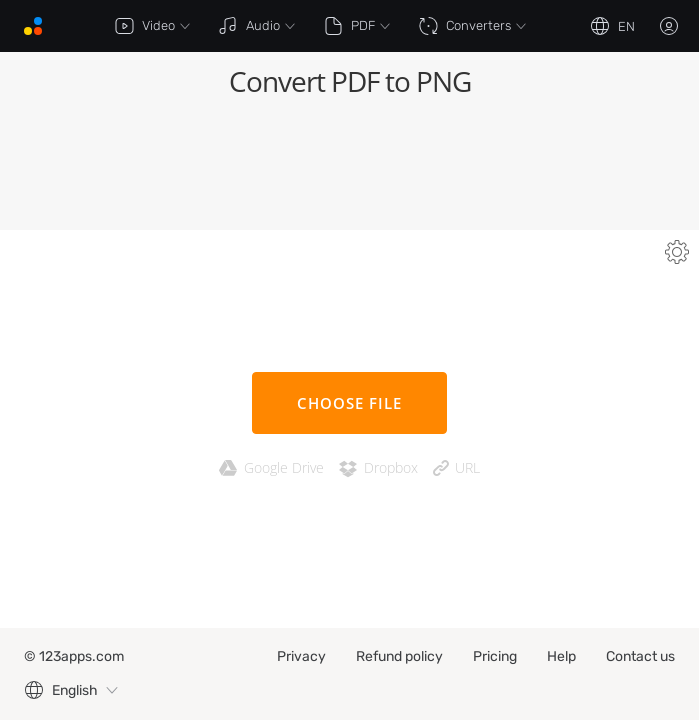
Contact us (640, 656)
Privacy (301, 656)
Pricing (495, 656)
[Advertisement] (349, 170)
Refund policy (399, 656)
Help (561, 656)
